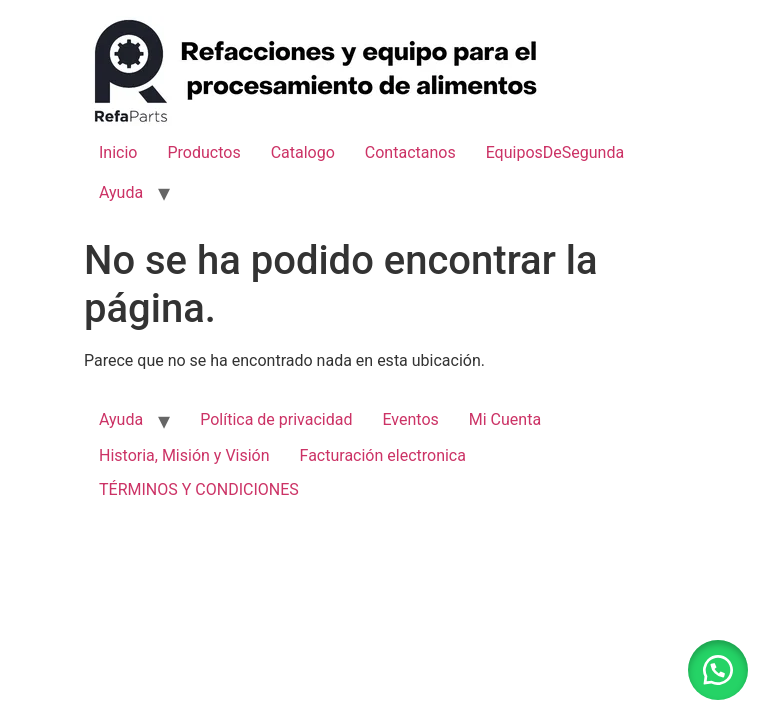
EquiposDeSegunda (555, 152)
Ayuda (121, 192)
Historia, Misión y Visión (184, 455)
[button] (718, 670)
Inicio (118, 152)
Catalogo (303, 152)
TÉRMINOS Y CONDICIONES (199, 489)
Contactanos (410, 152)
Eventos (410, 419)
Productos (203, 152)
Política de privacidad (276, 419)
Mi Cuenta (505, 419)
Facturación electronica (383, 455)
